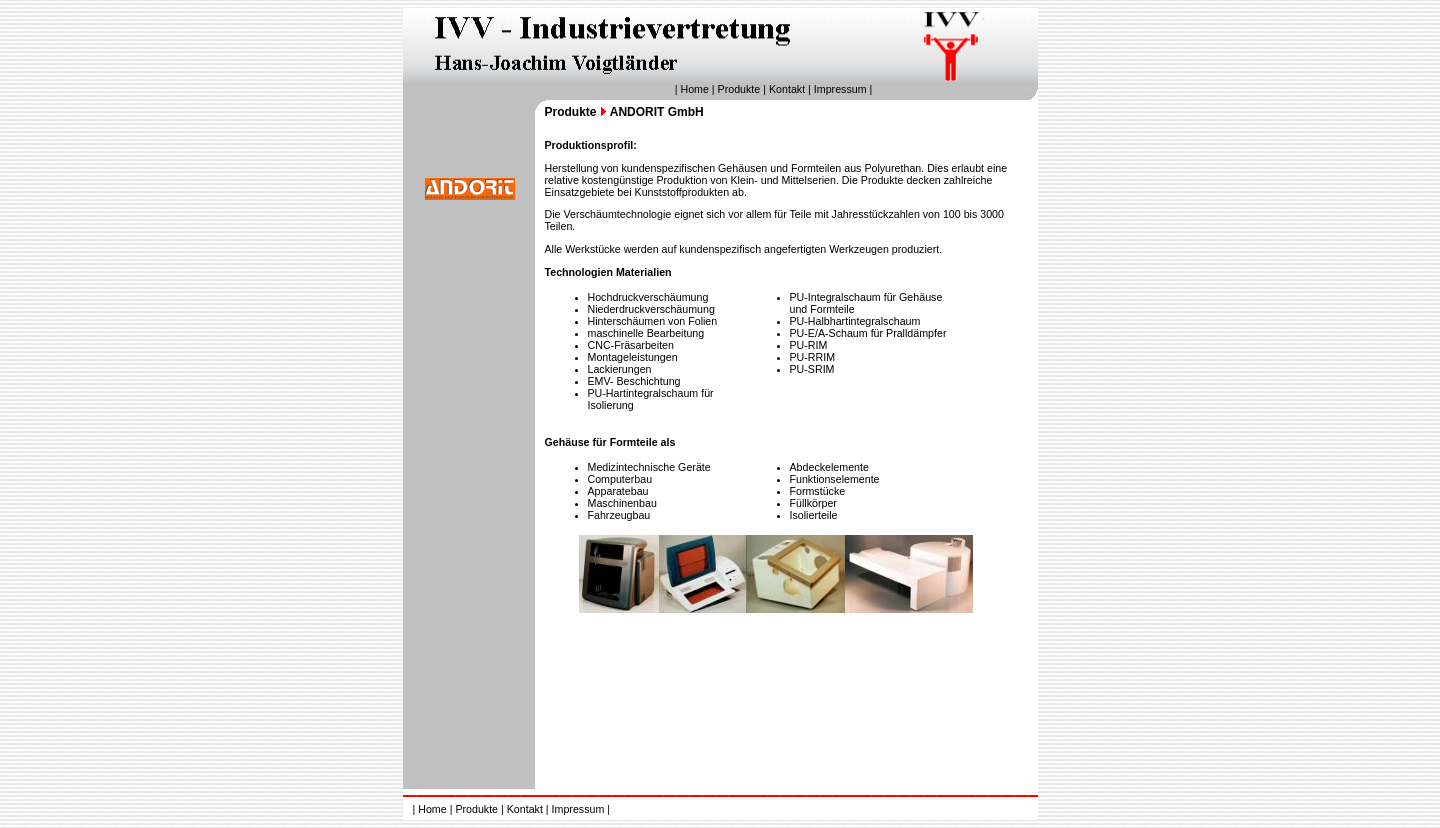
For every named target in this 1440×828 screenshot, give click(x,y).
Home (694, 89)
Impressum (840, 89)
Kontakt (787, 89)
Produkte (739, 89)
